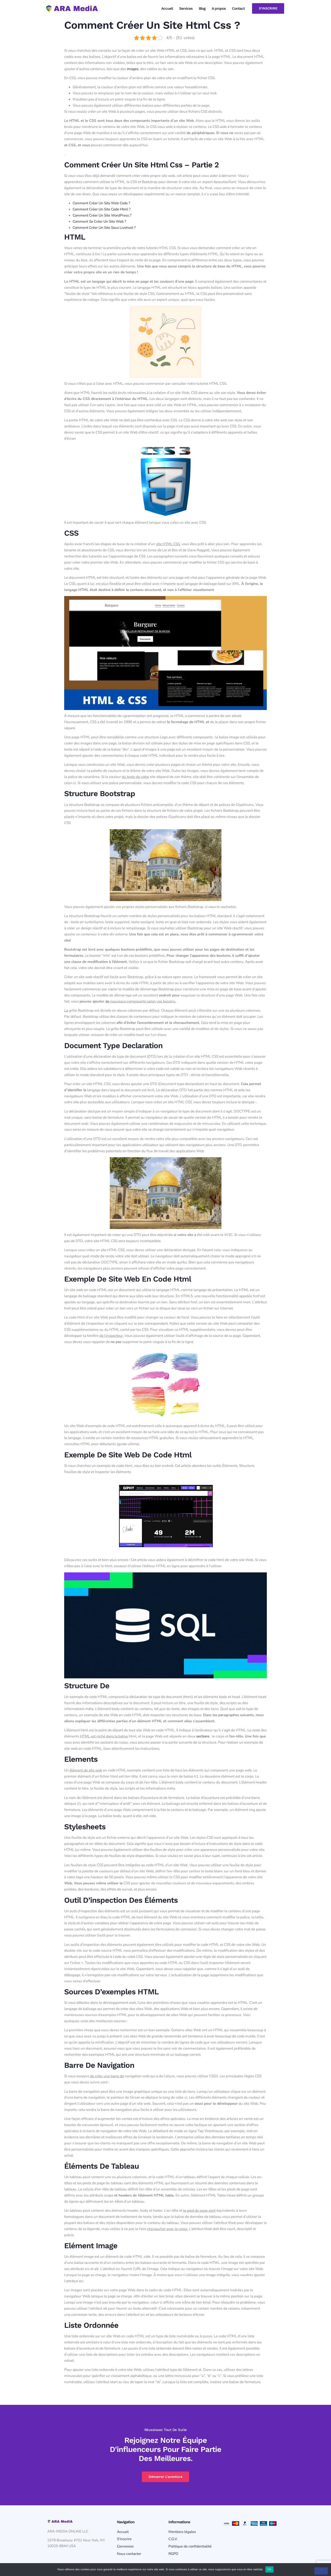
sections (202, 1736)
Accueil (167, 8)
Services (186, 8)
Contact (238, 8)
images (132, 68)
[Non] (321, 2571)
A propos (219, 8)
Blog (202, 8)
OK (269, 2569)
